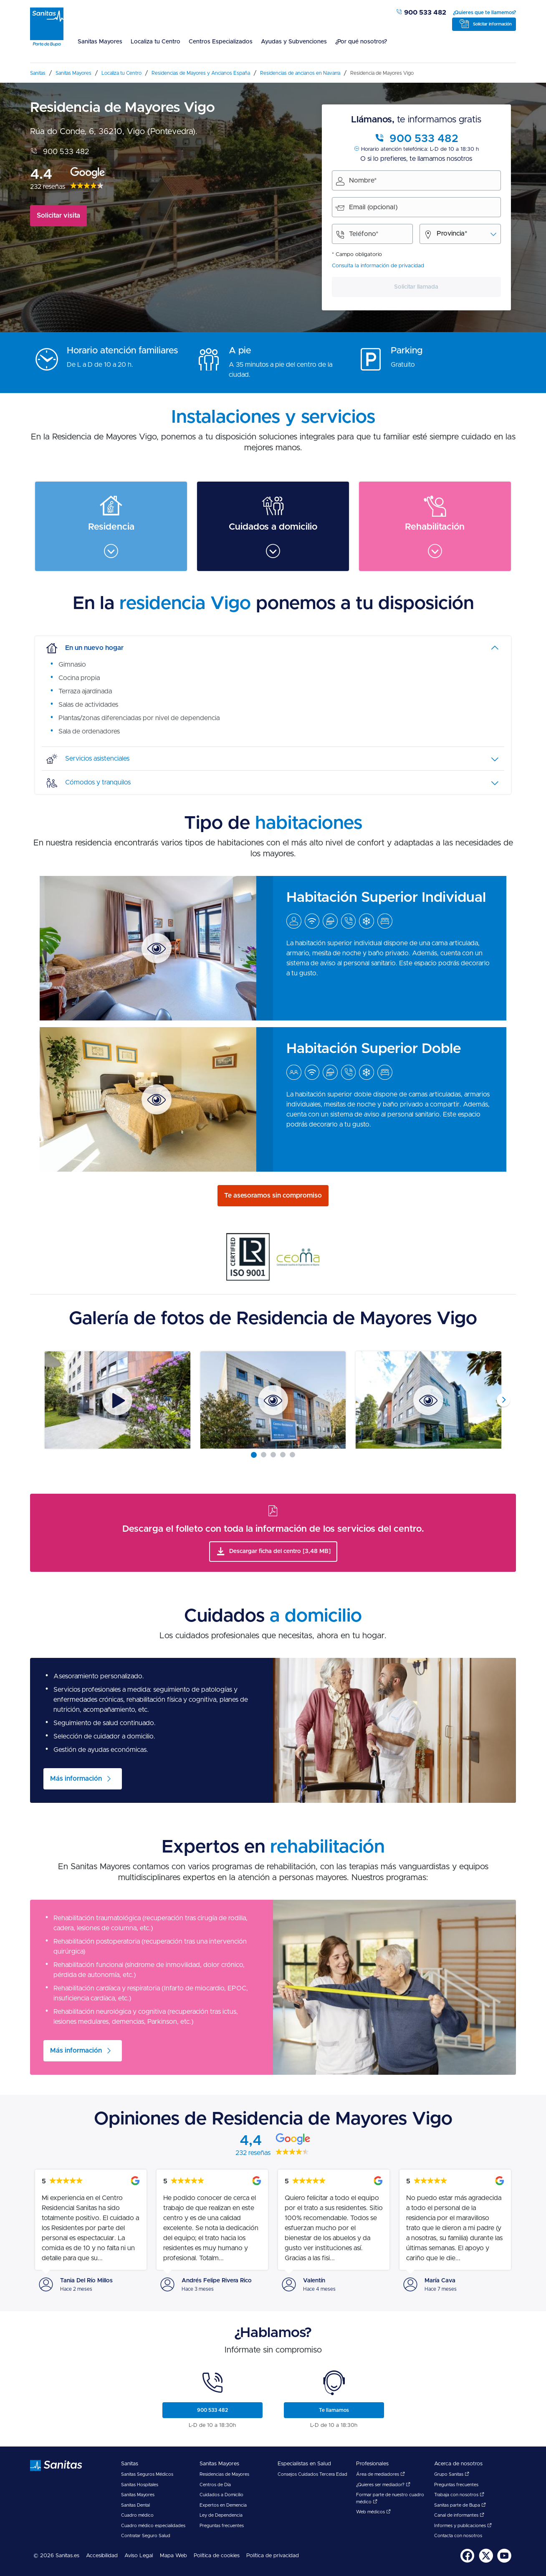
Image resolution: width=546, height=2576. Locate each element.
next (503, 1400)
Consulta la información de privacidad (378, 266)
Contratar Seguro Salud (145, 2535)
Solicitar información (492, 24)
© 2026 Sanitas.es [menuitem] (56, 2555)
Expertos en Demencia (223, 2505)
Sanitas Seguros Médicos (147, 2474)
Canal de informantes (459, 2515)
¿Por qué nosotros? (361, 42)
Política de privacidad (272, 2555)
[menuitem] (99, 46)
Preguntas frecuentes (222, 2525)
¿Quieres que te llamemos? (484, 12)
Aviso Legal (138, 2555)
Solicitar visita (58, 215)
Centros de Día (215, 2484)
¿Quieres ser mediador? (383, 2484)
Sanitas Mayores (100, 42)
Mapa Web (173, 2555)
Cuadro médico (137, 2515)
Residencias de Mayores (224, 2474)
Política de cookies (217, 2555)
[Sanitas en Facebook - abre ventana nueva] (467, 2561)
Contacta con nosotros (458, 2535)
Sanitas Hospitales (139, 2484)
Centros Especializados (221, 42)
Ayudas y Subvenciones (294, 42)
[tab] (273, 648)
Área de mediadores (380, 2474)
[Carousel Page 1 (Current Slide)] (254, 1455)
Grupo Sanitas (451, 2474)
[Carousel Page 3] (273, 1454)
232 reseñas (47, 186)
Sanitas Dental (135, 2505)
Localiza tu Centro (155, 42)
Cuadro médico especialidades (153, 2525)
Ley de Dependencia (221, 2515)
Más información (76, 1778)
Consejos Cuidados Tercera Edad (312, 2474)
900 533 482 (421, 12)
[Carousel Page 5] (292, 1454)
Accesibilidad (102, 2555)
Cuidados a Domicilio (221, 2494)
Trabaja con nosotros (459, 2494)
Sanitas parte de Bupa (460, 2505)
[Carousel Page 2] (263, 1454)
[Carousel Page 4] (283, 1454)
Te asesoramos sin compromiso (273, 1195)
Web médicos (373, 2512)
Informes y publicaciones (463, 2525)
